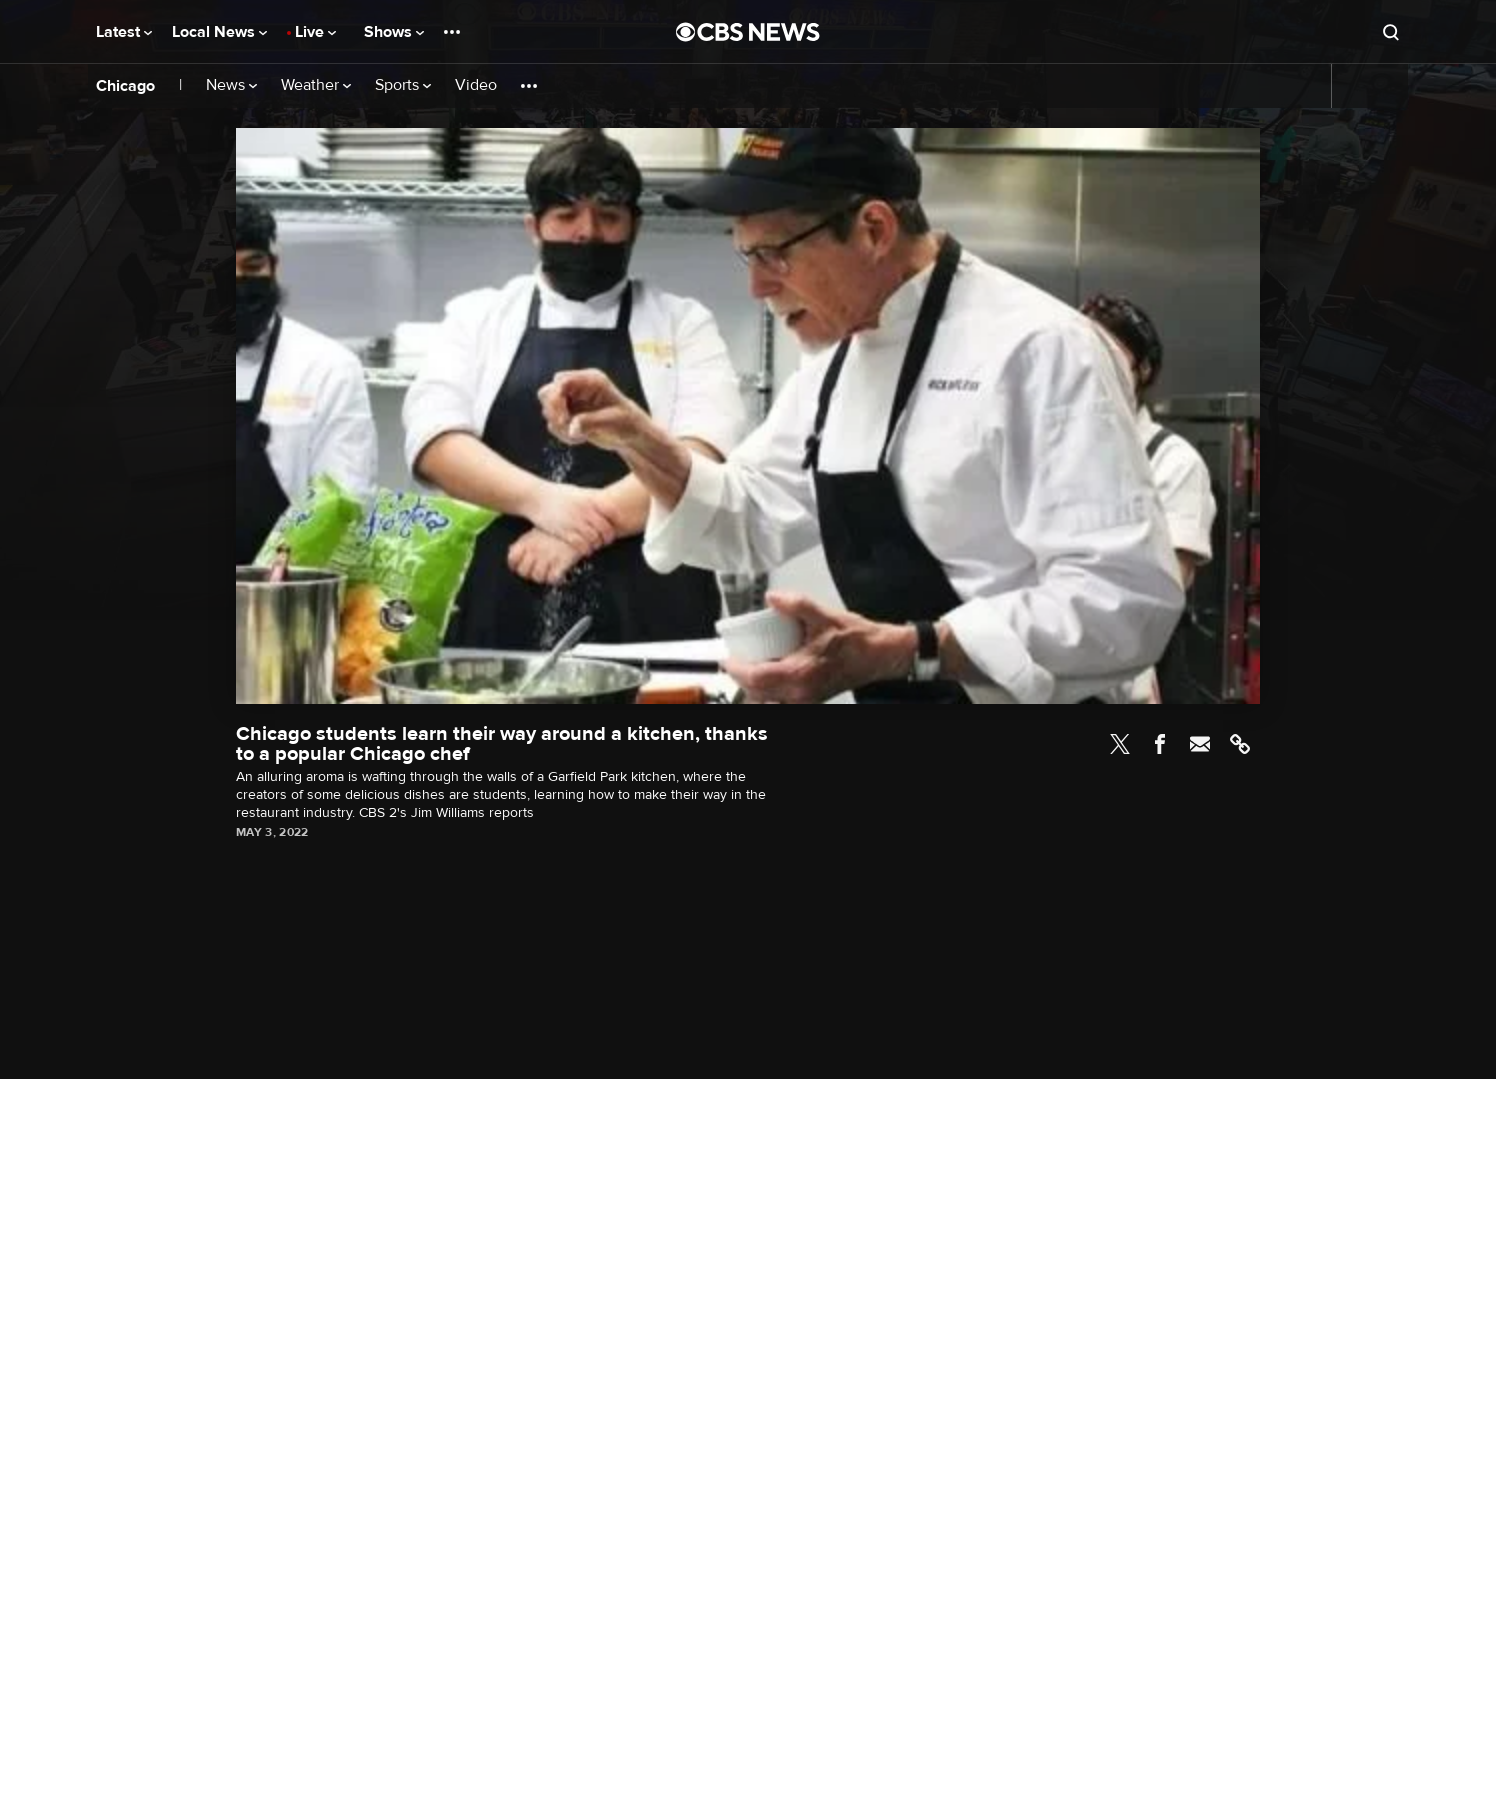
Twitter (1120, 744)
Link (1240, 744)
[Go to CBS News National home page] (748, 32)
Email (1200, 744)
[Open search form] (1391, 32)
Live (315, 32)
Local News (219, 32)
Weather (316, 85)
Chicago (125, 86)
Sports (403, 85)
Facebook (1160, 744)
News (231, 85)
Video (476, 85)
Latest (124, 32)
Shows (394, 32)
